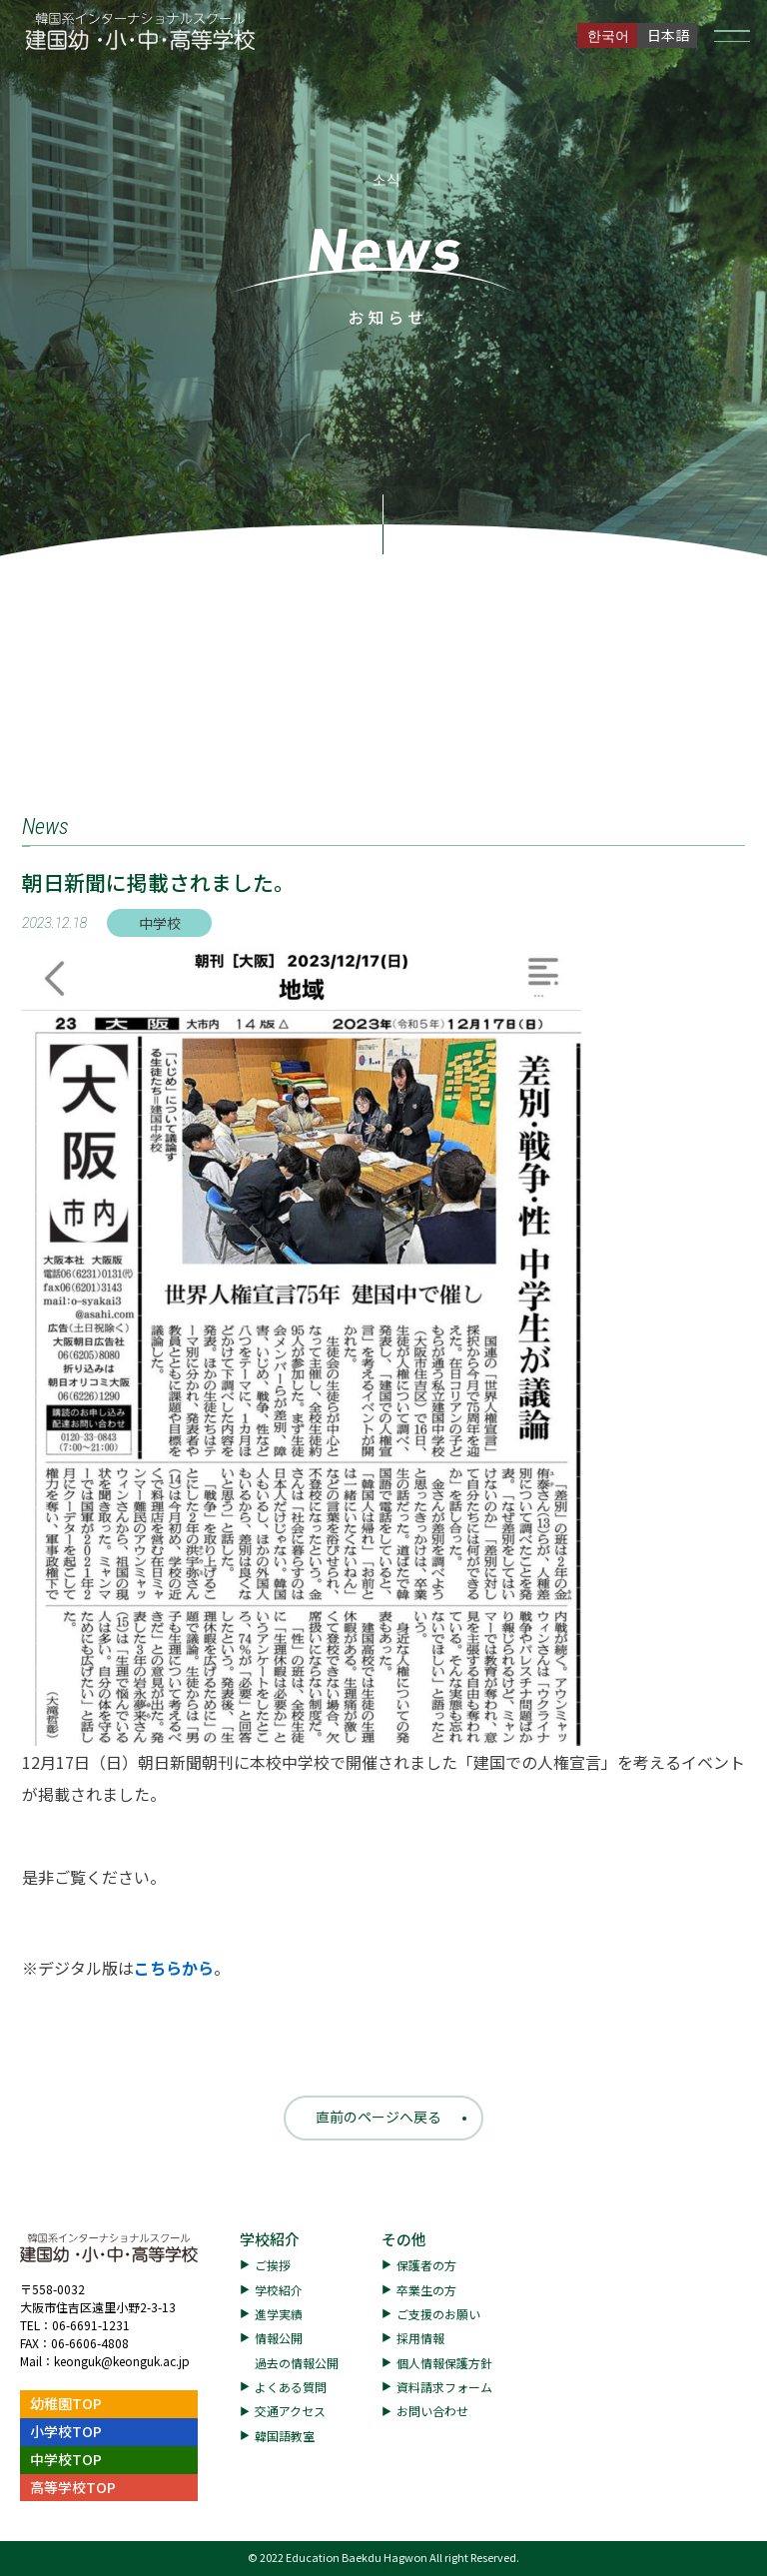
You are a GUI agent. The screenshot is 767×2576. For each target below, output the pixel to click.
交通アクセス (290, 2410)
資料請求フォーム (444, 2386)
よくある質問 (291, 2386)
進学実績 (279, 2313)
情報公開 (279, 2337)
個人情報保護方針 (444, 2362)
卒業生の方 (426, 2289)
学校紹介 (270, 2238)
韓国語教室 (285, 2435)
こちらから (174, 1968)
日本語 (668, 35)
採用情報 (420, 2337)
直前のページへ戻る (378, 2117)
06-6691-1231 (91, 2324)
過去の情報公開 (297, 2362)
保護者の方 (426, 2264)
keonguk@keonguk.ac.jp (122, 2360)
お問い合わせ (432, 2410)
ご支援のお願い (438, 2313)
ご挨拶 (273, 2264)
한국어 (608, 35)
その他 (404, 2238)
